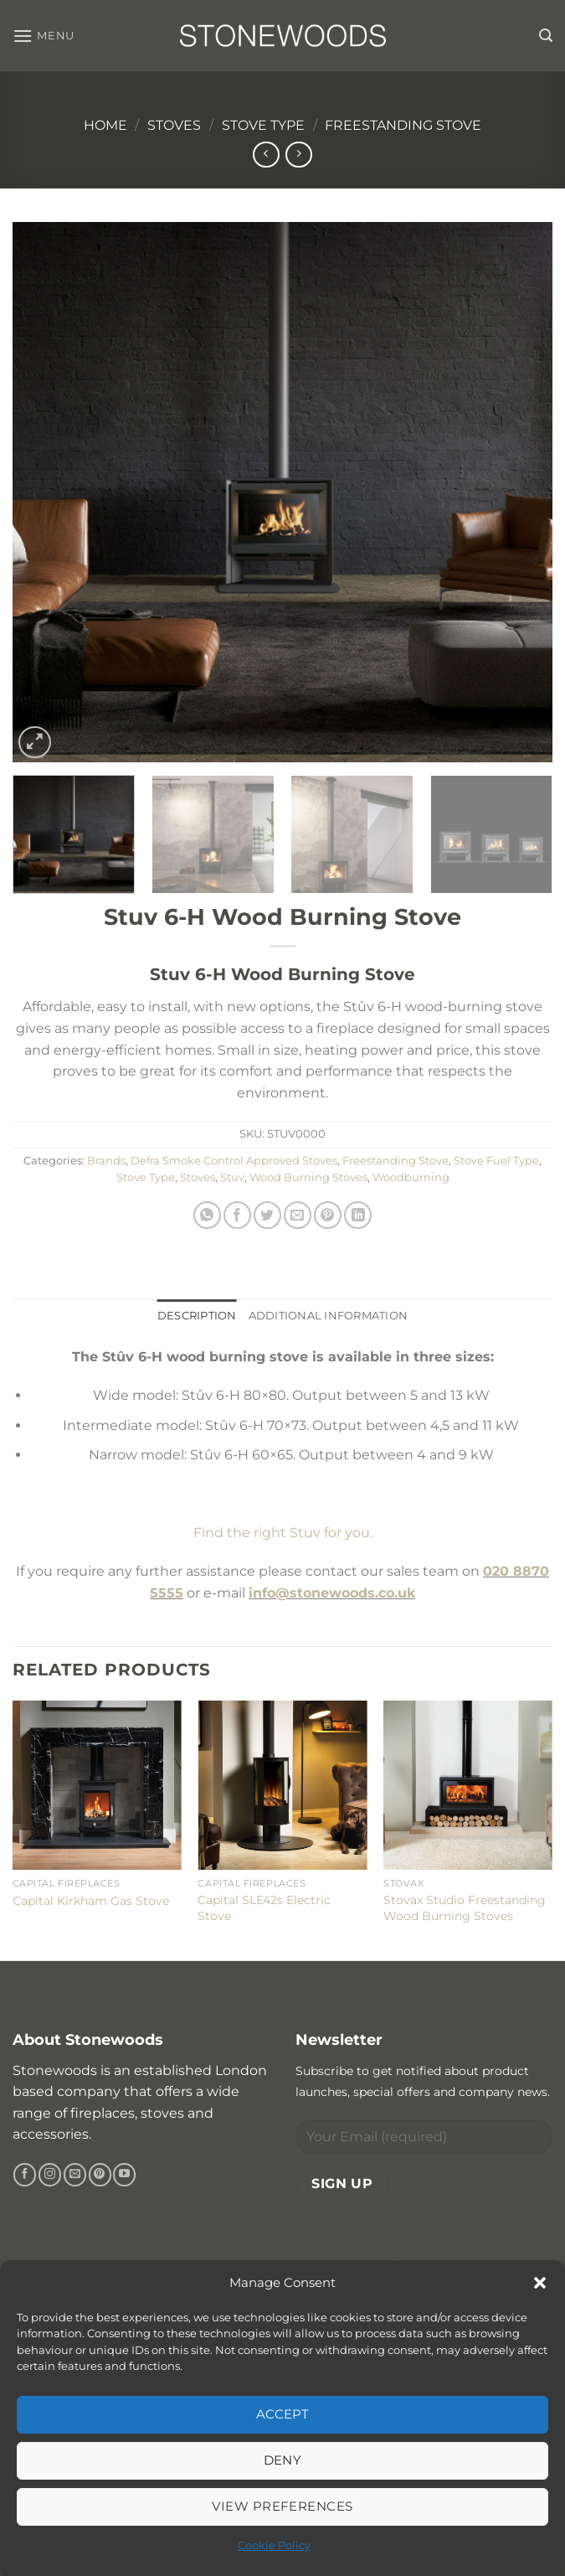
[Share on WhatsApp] (207, 1215)
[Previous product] (298, 155)
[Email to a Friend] (297, 1215)
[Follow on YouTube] (124, 2174)
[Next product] (266, 155)
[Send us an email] (75, 2174)
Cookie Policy (274, 2545)
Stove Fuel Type (496, 1160)
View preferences (282, 2506)
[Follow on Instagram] (50, 2174)
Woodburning (410, 1177)
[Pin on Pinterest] (328, 1215)
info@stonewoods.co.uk (332, 1593)
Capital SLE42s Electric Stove (264, 1907)
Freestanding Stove (403, 125)
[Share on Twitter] (267, 1215)
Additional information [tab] (328, 1315)
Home (105, 125)
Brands (106, 1160)
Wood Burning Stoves (308, 1177)
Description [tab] (197, 1315)
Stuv (232, 1177)
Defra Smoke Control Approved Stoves (234, 1160)
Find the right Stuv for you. (282, 1533)
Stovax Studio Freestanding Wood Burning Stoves (464, 1907)
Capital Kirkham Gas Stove (91, 1900)
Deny (283, 2460)
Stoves (174, 125)
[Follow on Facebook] (24, 2174)
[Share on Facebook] (237, 1215)
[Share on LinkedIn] (358, 1215)
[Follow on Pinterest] (100, 2174)
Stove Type (263, 125)
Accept (283, 2414)
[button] (540, 2282)
